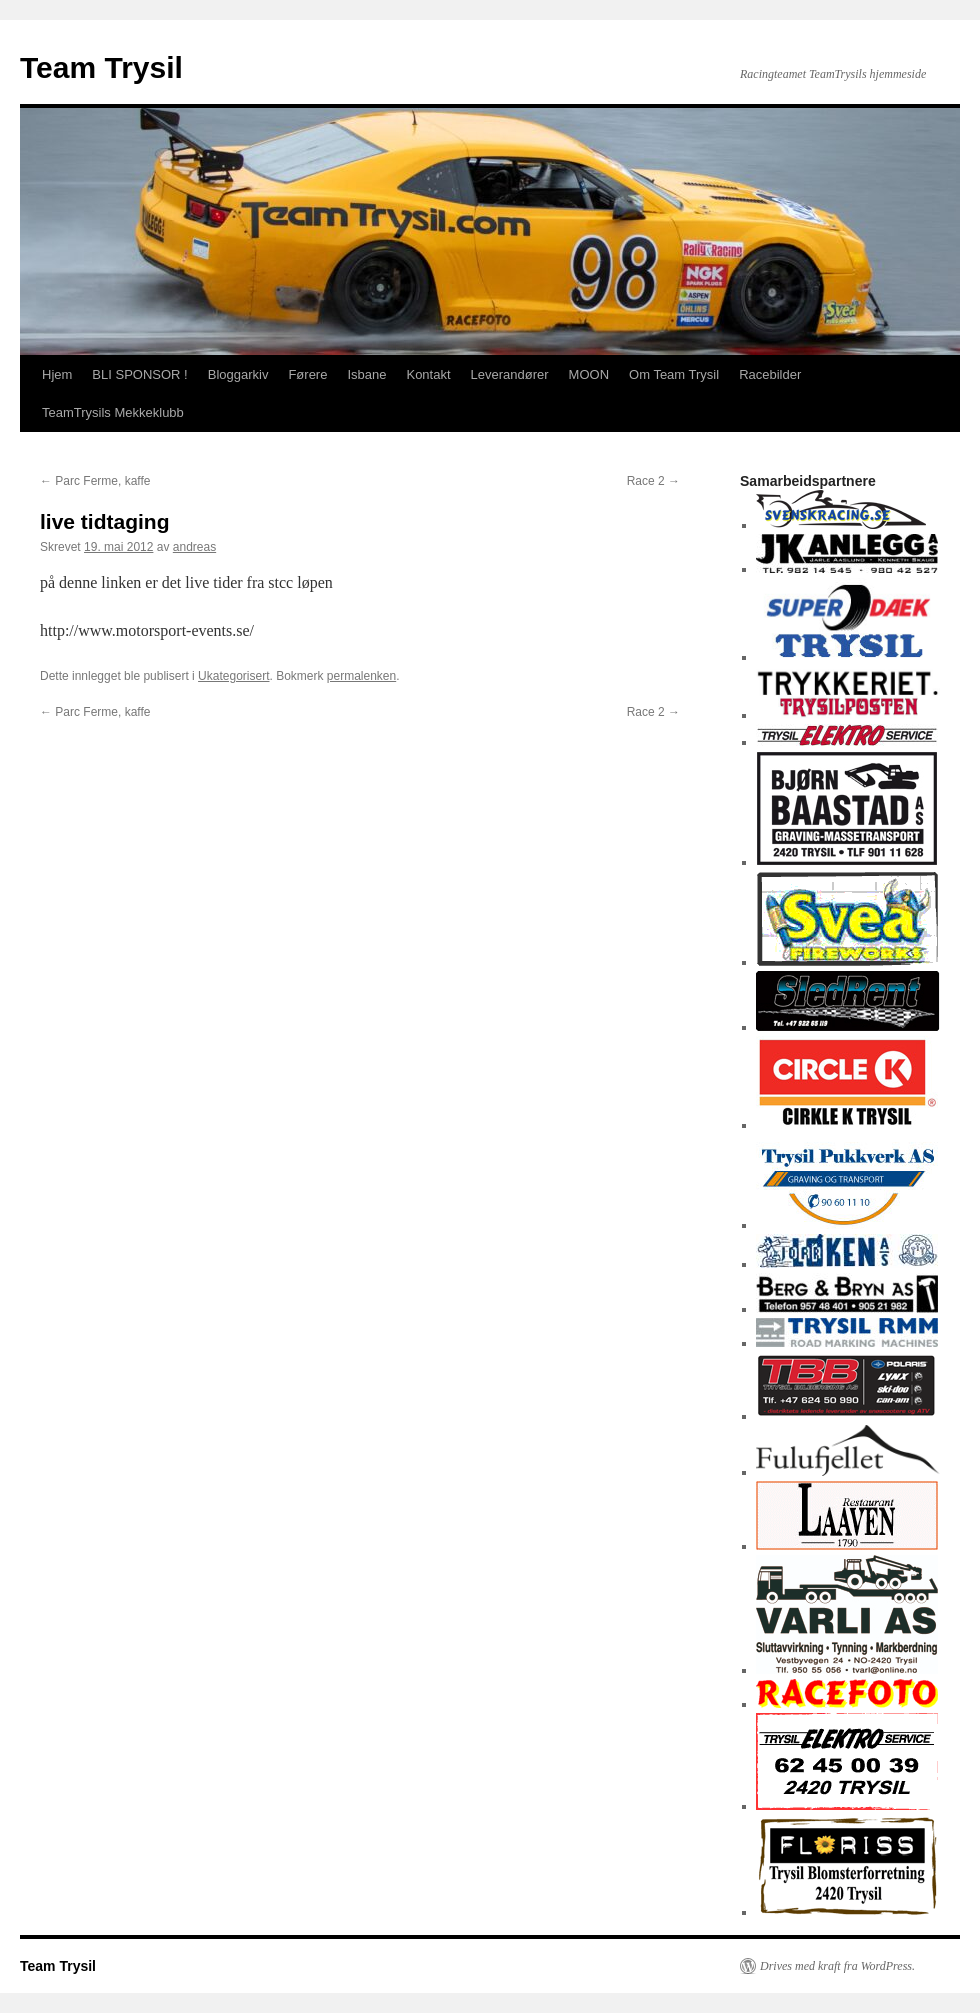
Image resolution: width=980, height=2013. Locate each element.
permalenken (361, 676)
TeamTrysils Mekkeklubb (113, 412)
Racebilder (770, 374)
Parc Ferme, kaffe (95, 481)
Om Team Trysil (674, 374)
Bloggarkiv (238, 374)
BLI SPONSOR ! (139, 374)
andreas (194, 547)
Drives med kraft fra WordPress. (837, 1966)
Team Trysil (101, 67)
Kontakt (428, 374)
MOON (589, 374)
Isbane (366, 374)
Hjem (57, 374)
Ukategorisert (233, 676)
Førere (307, 374)
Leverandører (510, 374)
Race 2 (653, 481)
